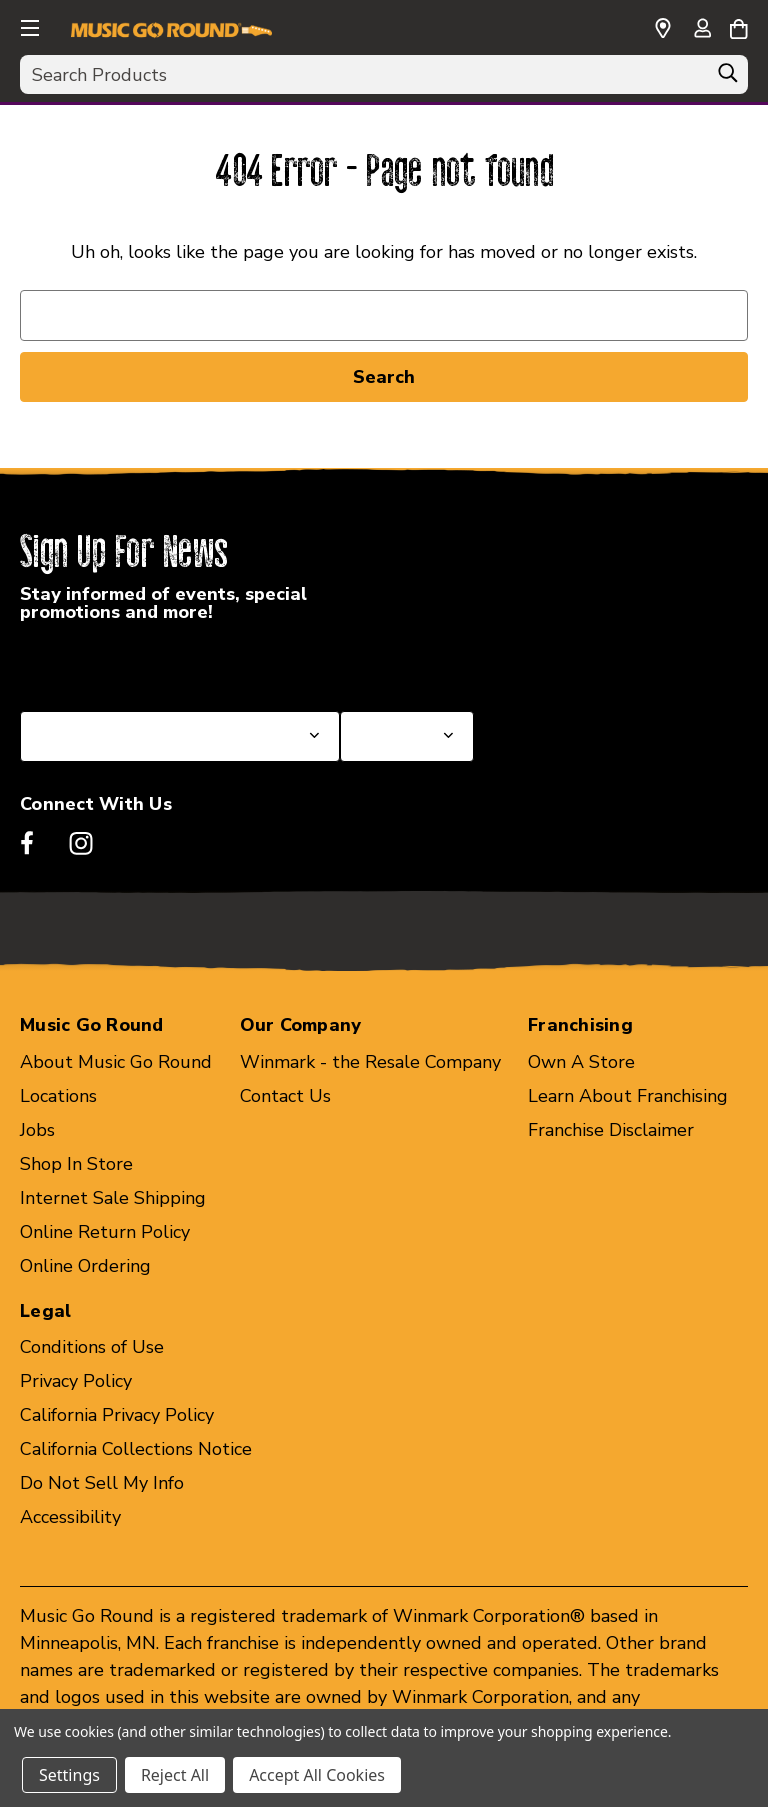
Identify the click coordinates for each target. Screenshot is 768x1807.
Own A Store (581, 1062)
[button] (28, 25)
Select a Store (399, 663)
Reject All (175, 1775)
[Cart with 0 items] (738, 26)
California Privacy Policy (117, 1415)
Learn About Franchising (628, 1096)
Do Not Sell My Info (102, 1483)
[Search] (728, 78)
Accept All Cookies (317, 1775)
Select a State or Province (127, 663)
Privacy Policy (76, 1381)
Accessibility (70, 1517)
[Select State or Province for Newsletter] (180, 736)
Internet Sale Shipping (113, 1198)
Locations (58, 1096)
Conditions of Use (92, 1347)
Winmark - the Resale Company (370, 1062)
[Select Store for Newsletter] (407, 736)
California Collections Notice (136, 1449)
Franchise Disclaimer (611, 1130)
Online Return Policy (105, 1232)
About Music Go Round (116, 1062)
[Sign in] (702, 30)
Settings (69, 1775)
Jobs (37, 1130)
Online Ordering (85, 1266)
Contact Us (285, 1096)
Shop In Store (76, 1164)
